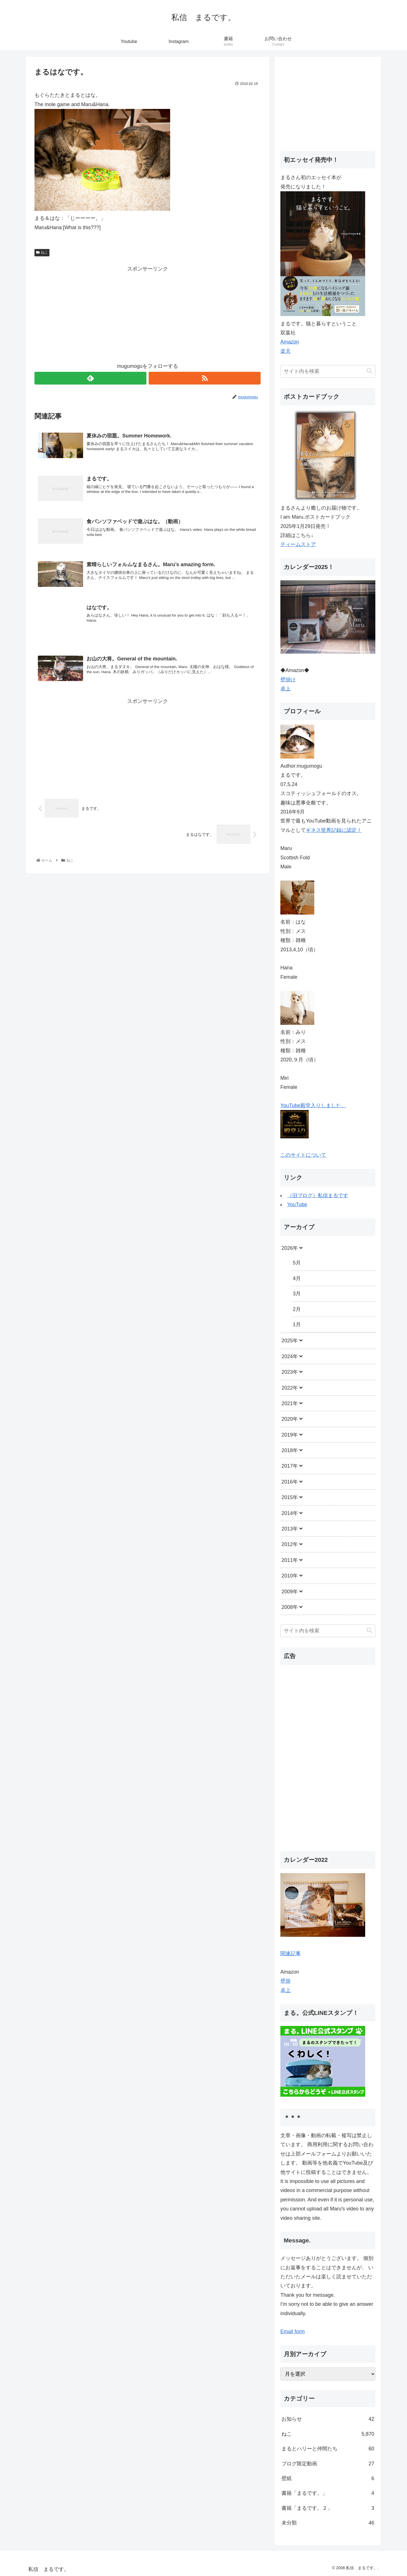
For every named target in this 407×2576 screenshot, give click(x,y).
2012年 (290, 1544)
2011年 (290, 1560)
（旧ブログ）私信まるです (317, 1195)
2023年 (290, 1372)
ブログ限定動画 (328, 2463)
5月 (297, 1263)
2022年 (290, 1388)
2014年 (290, 1513)
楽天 (285, 351)
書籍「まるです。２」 (328, 2508)
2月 (297, 1309)
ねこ (42, 252)
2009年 (290, 1591)
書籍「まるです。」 (328, 2493)
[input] (327, 371)
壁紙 (328, 2478)
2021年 (290, 1403)
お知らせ (328, 2418)
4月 (297, 1278)
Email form (292, 2331)
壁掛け (288, 679)
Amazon (289, 342)
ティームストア (298, 544)
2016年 (290, 1482)
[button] (369, 371)
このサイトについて (303, 1155)
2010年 (290, 1576)
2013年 (290, 1529)
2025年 (290, 1340)
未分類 (328, 2522)
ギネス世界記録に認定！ (334, 830)
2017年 (290, 1466)
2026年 (290, 1248)
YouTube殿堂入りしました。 (313, 1105)
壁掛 (285, 1981)
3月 (297, 1293)
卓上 (285, 689)
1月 (297, 1324)
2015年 (290, 1497)
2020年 (290, 1419)
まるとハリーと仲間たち (328, 2448)
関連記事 (290, 1953)
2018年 (290, 1450)
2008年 (290, 1607)
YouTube (297, 1204)
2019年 (290, 1435)
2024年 (290, 1356)
